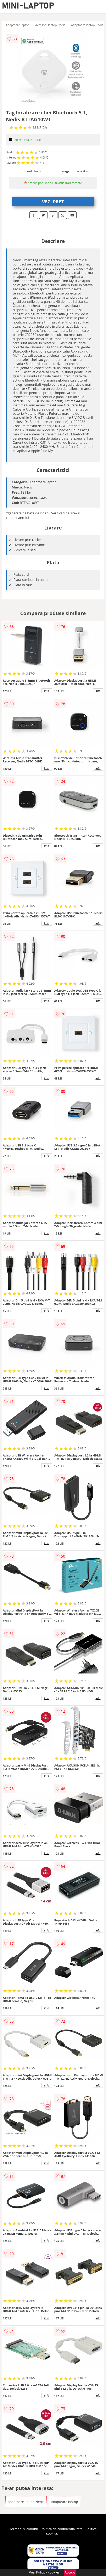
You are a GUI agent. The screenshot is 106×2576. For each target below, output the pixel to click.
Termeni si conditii (23, 2529)
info (46, 691)
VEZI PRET (53, 201)
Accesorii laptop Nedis (50, 25)
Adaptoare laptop (17, 25)
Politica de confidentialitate (62, 2529)
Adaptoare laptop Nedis (87, 25)
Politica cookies (48, 2572)
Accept (70, 2572)
